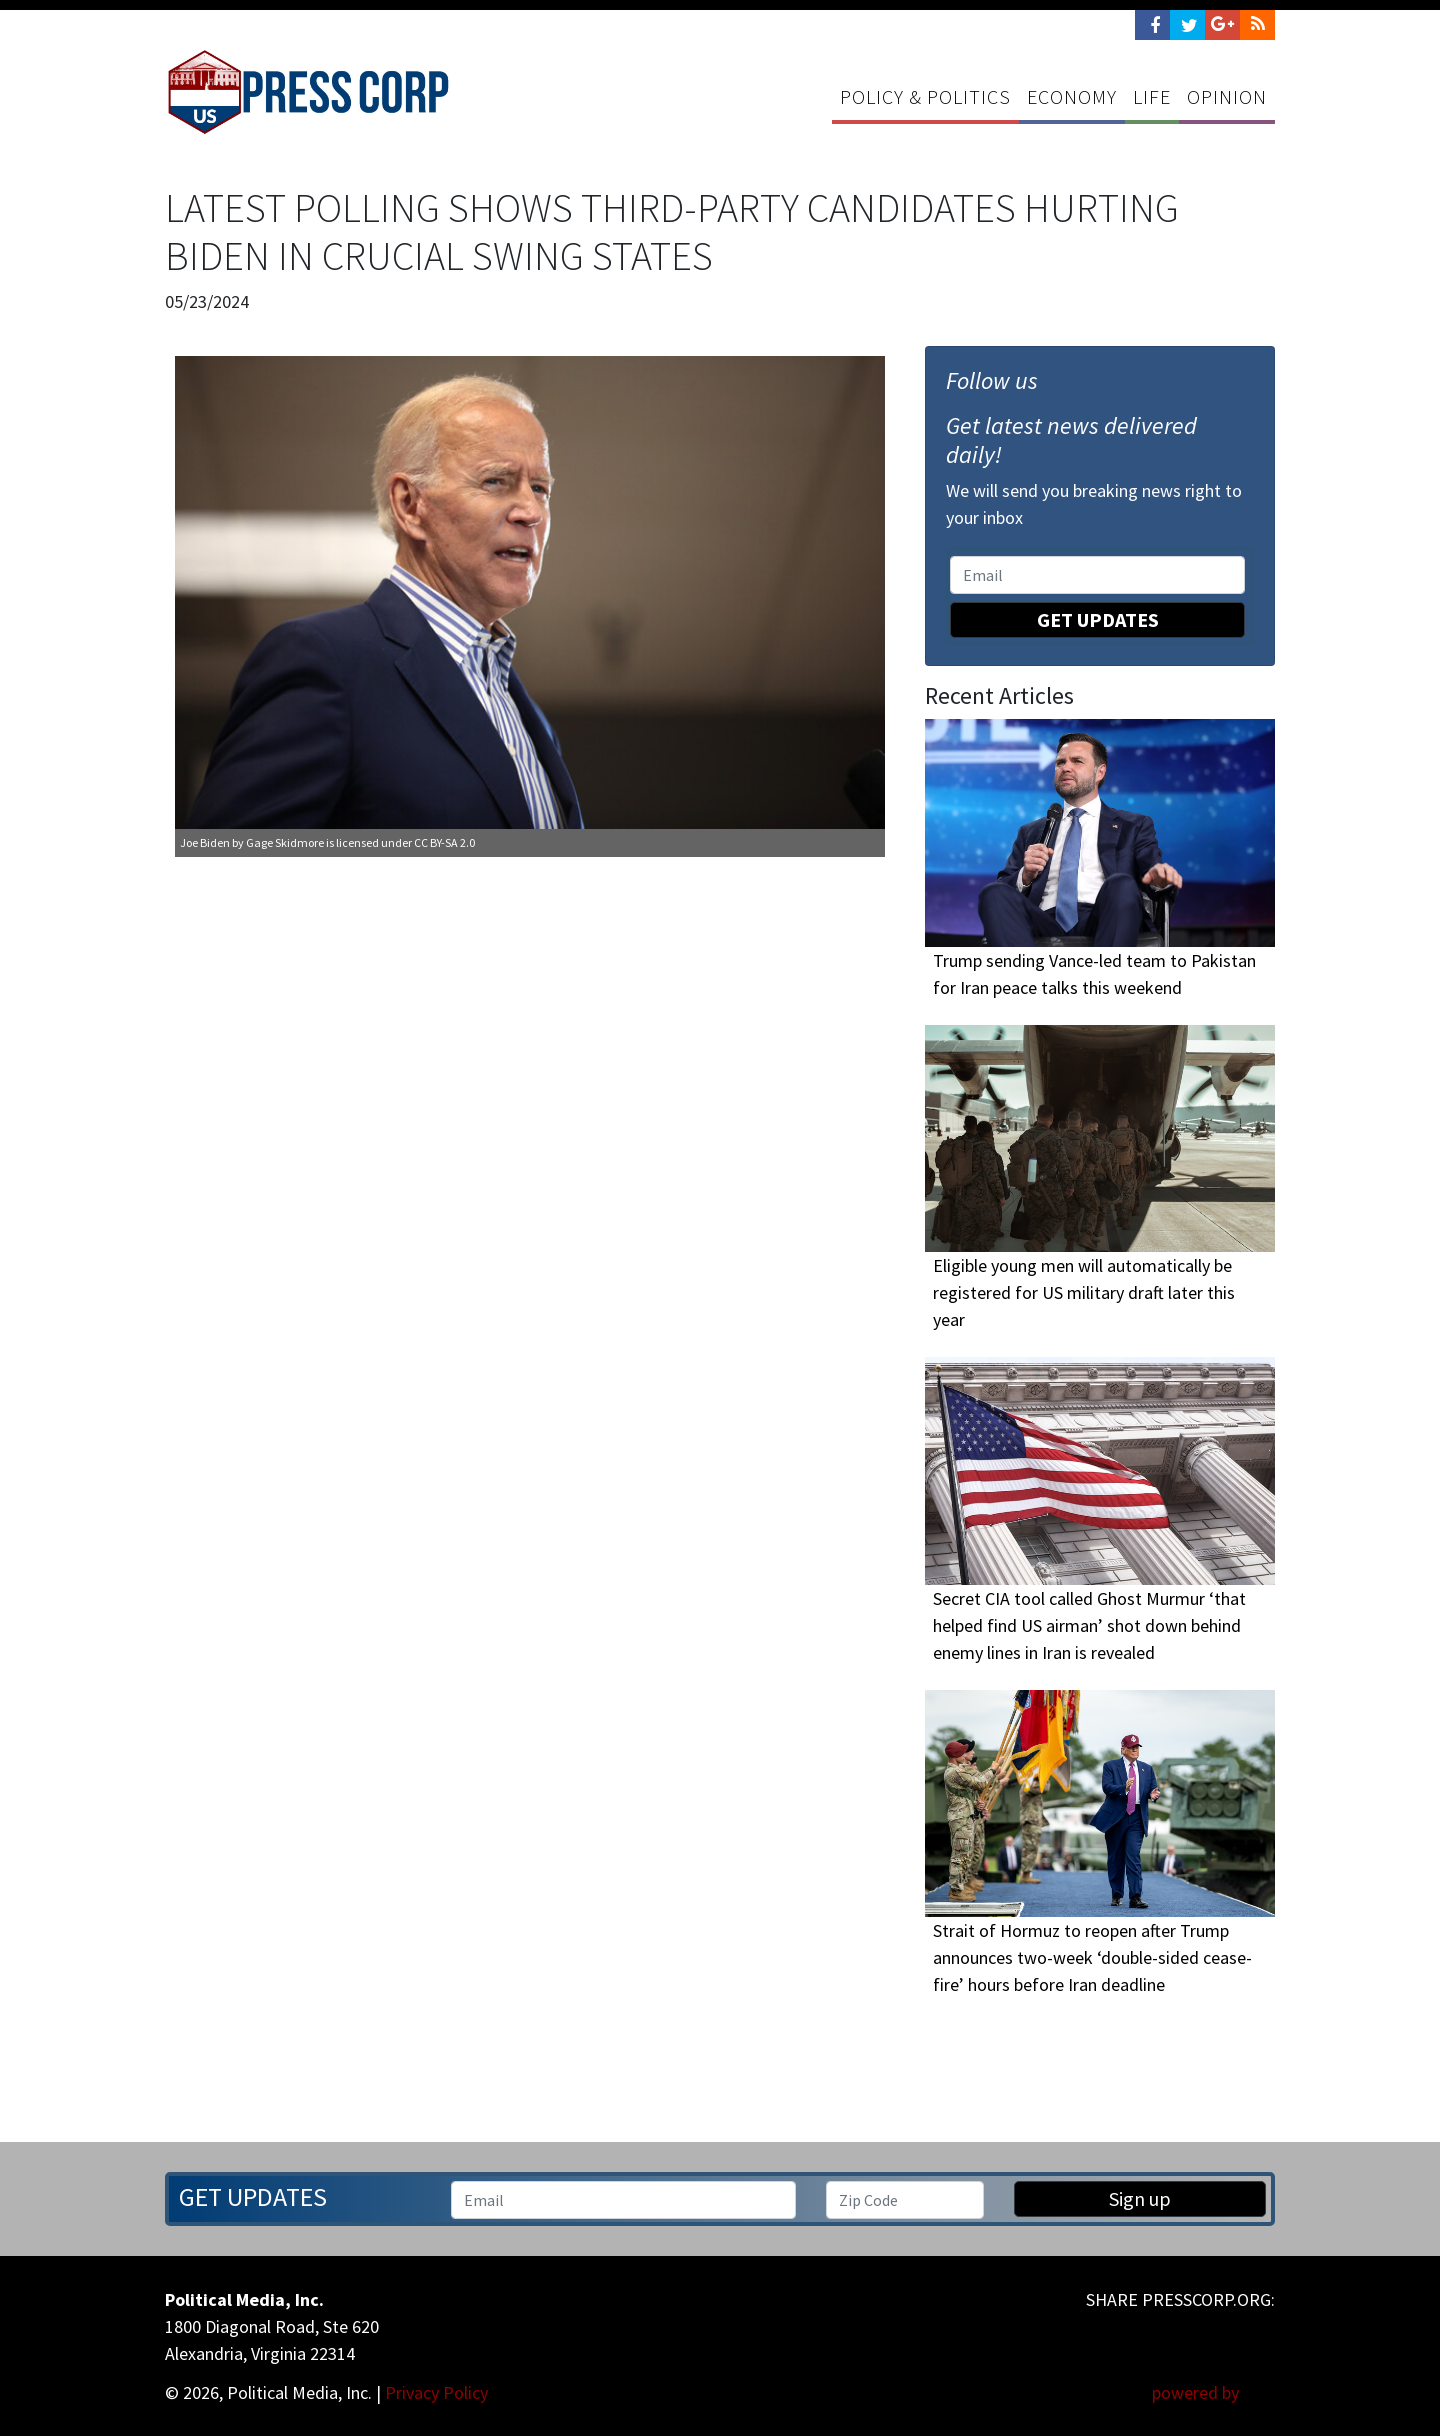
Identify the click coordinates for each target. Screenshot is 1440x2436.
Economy (1072, 96)
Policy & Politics (925, 96)
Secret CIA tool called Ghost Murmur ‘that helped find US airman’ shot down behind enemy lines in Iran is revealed (1089, 1625)
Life (1152, 96)
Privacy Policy (436, 2392)
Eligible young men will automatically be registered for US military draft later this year (1084, 1292)
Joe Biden (205, 842)
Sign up (1140, 2198)
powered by (1213, 2392)
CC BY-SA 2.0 (444, 842)
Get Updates (1098, 619)
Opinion (1227, 96)
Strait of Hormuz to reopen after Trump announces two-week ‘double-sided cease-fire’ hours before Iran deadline (1092, 1957)
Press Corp (308, 92)
